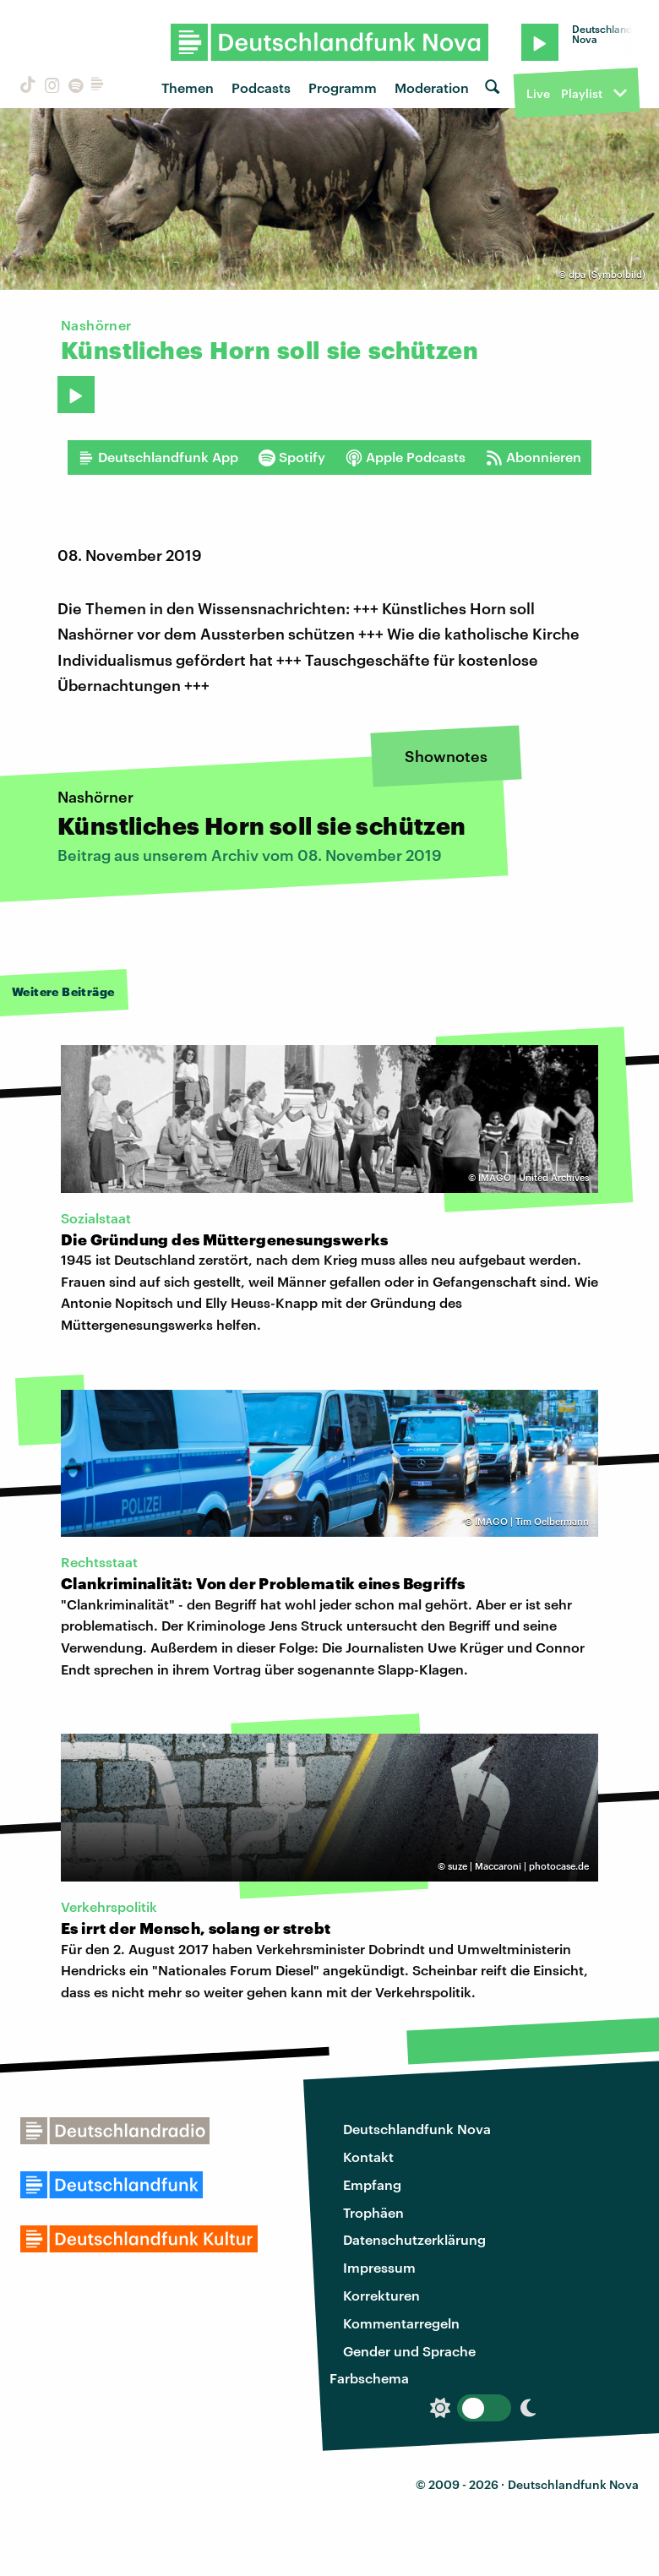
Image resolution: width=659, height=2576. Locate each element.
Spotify (292, 457)
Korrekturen (381, 2295)
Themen (187, 87)
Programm (342, 87)
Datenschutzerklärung (414, 2239)
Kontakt (368, 2156)
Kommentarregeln (401, 2323)
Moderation (432, 87)
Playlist (581, 93)
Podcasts (261, 87)
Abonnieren (533, 457)
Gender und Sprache (409, 2351)
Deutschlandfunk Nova (417, 2129)
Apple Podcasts (406, 457)
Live (538, 93)
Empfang (372, 2184)
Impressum (379, 2267)
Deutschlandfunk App (158, 457)
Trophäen (373, 2212)
